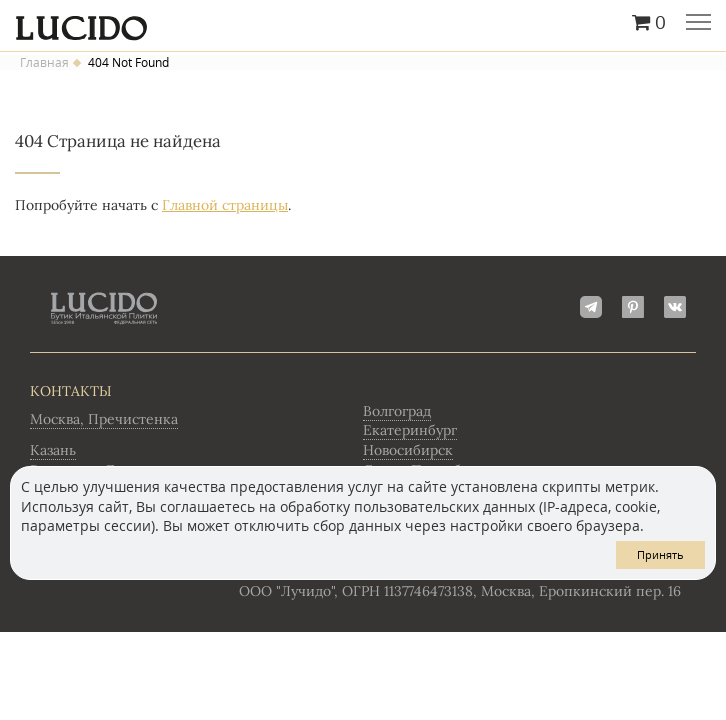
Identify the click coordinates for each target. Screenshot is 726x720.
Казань (53, 450)
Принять (660, 554)
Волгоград (397, 411)
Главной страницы (225, 205)
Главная (44, 63)
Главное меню (698, 24)
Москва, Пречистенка (104, 419)
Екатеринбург (410, 430)
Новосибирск (408, 450)
